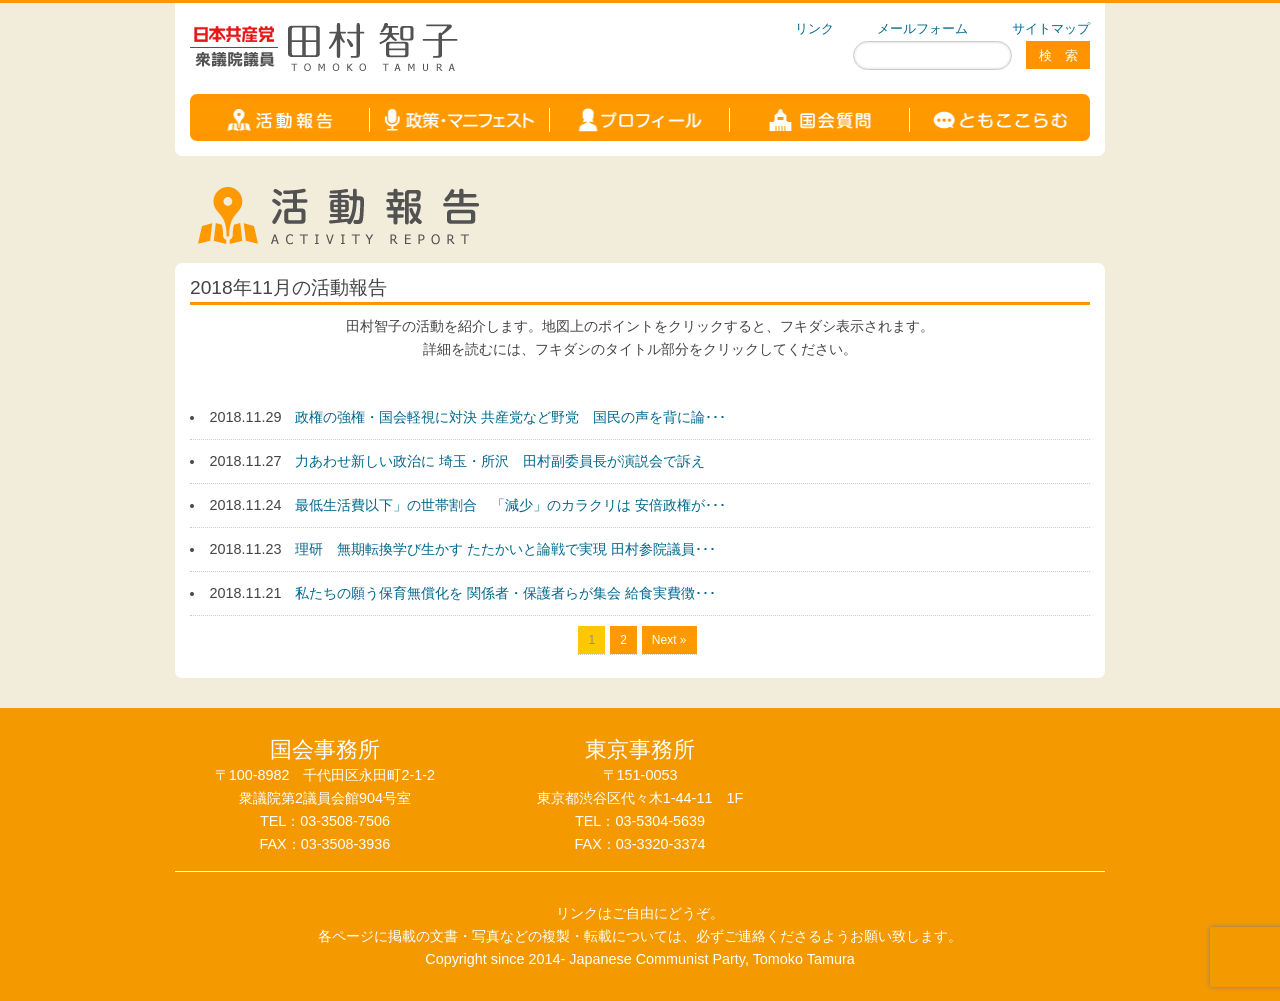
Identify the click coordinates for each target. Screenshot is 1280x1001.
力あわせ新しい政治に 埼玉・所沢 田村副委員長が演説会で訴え (500, 461)
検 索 (1058, 55)
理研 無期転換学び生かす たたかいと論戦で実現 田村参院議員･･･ (505, 549)
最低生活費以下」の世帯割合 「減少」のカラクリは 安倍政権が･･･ (510, 505)
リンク (814, 28)
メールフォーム (922, 28)
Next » (669, 640)
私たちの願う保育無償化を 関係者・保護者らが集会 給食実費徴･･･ (505, 593)
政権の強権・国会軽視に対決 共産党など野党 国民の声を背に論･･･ (510, 417)
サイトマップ (1051, 28)
